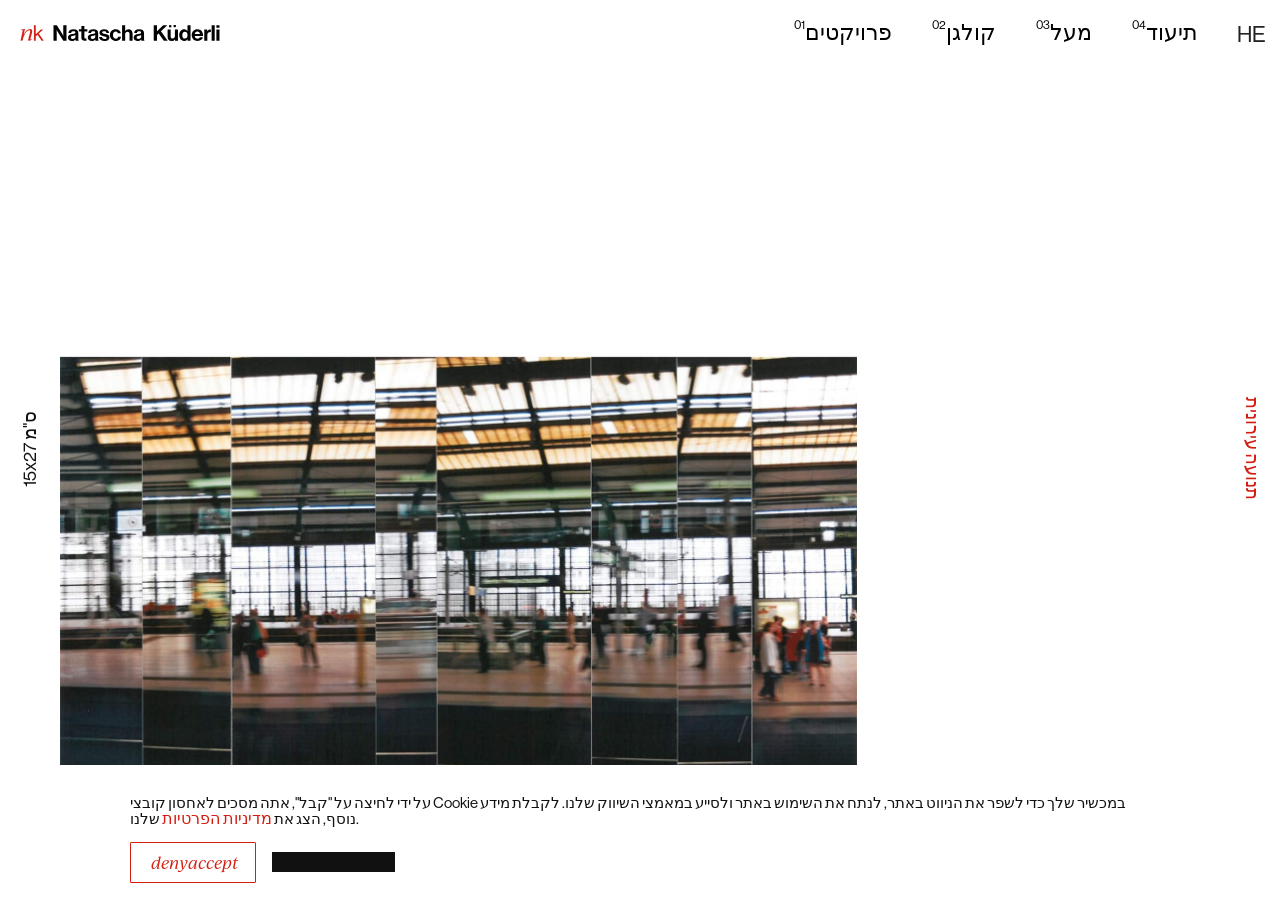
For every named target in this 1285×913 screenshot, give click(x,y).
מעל (1064, 31)
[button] (1251, 34)
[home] (120, 35)
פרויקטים (843, 31)
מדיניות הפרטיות (217, 818)
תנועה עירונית (1252, 448)
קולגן (964, 31)
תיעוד (1164, 31)
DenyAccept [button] (194, 862)
